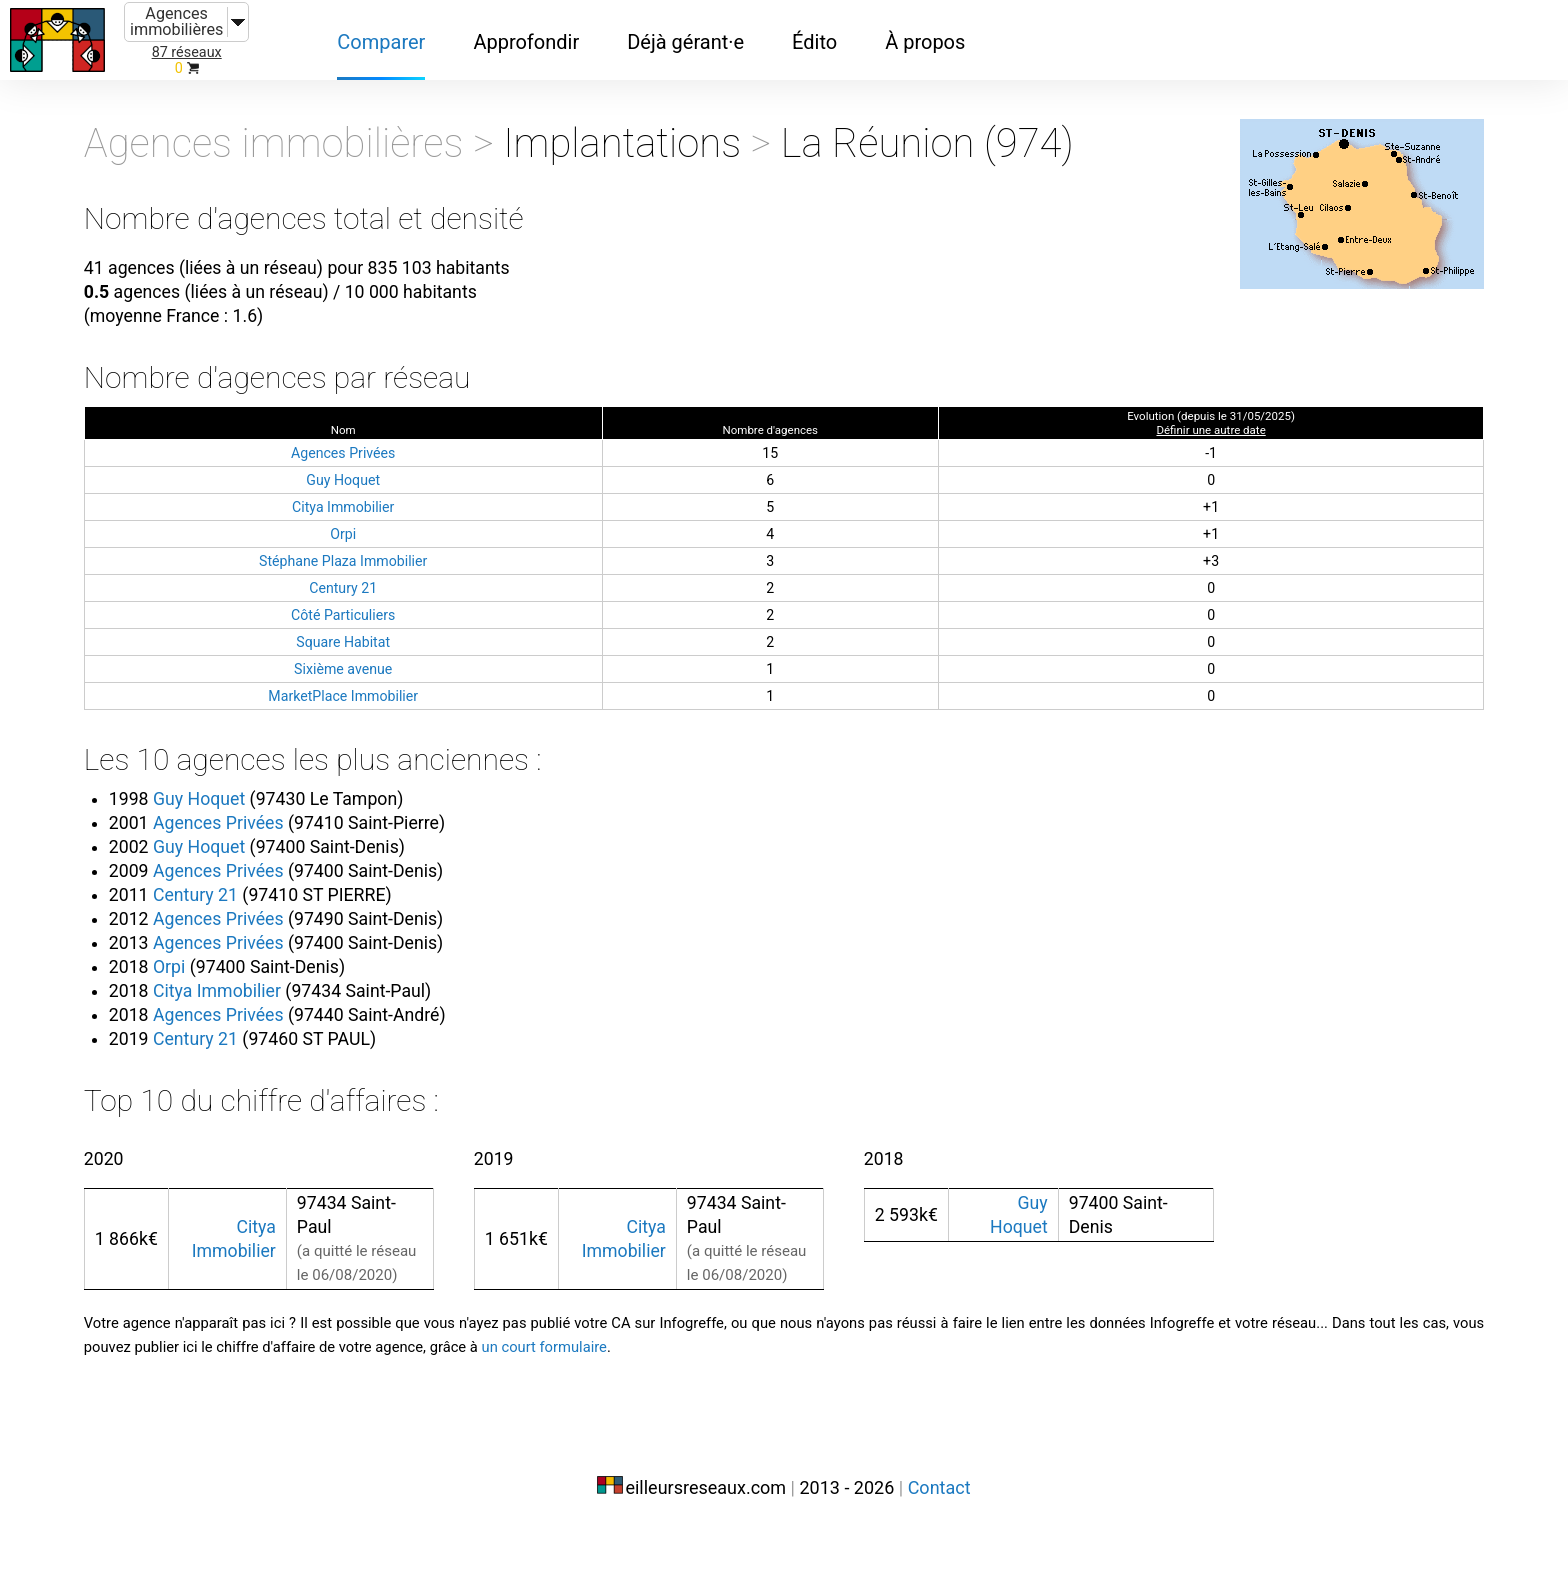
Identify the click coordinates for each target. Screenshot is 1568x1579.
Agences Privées (408, 476)
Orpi (407, 557)
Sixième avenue (407, 692)
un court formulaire (1083, 1400)
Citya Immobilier (408, 530)
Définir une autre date (1150, 453)
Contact (939, 1536)
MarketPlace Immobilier (407, 719)
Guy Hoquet (407, 503)
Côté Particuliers (408, 638)
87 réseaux (187, 52)
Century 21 (407, 611)
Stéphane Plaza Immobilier (407, 584)
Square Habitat (408, 665)
